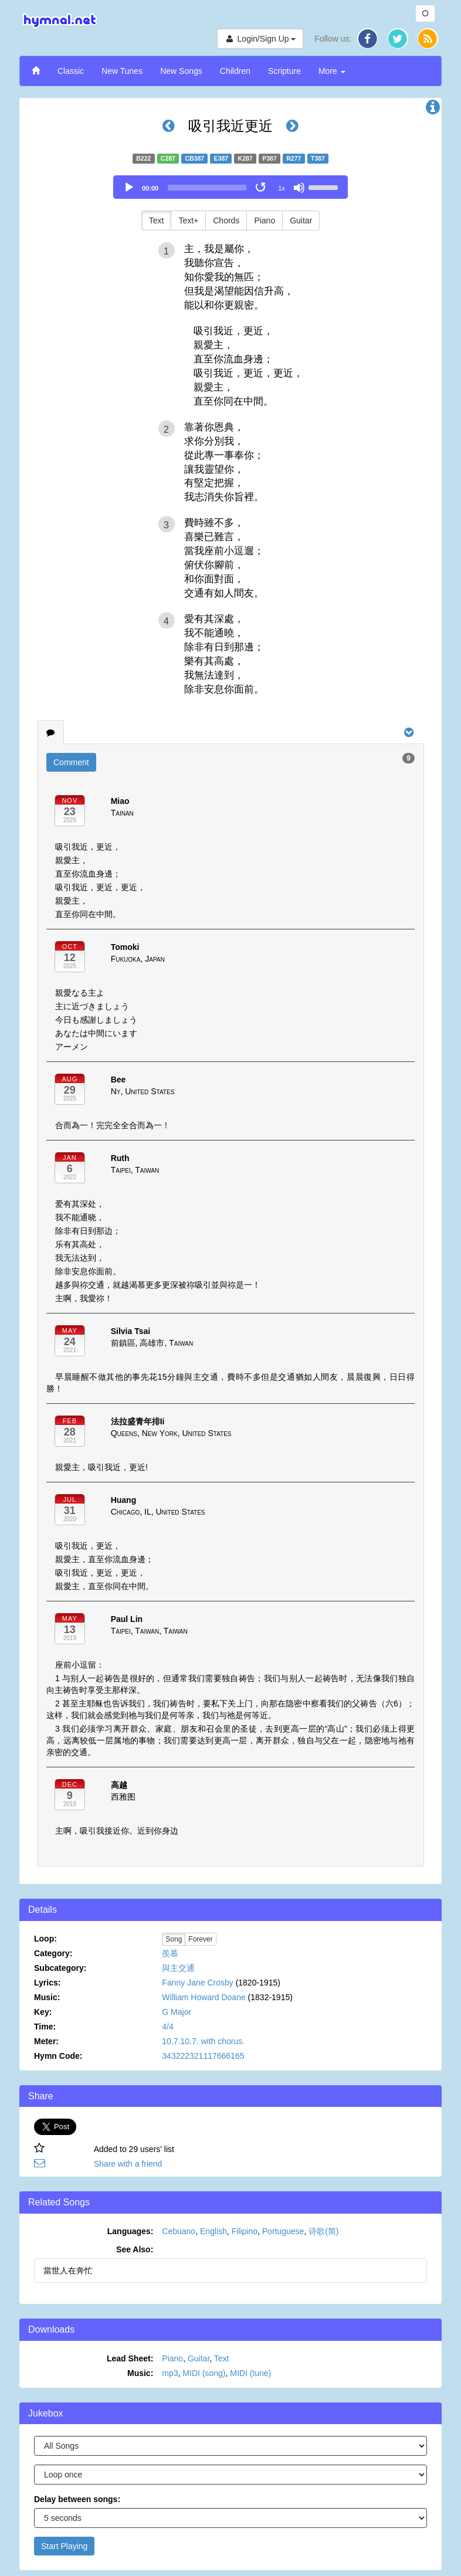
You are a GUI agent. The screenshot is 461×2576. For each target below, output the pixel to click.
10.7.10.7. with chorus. (203, 2041)
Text (156, 220)
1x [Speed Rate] (281, 188)
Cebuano (178, 2231)
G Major (176, 2012)
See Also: (134, 2249)
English (213, 2231)
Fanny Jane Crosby (197, 1982)
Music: (47, 1997)
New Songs (181, 71)
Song (173, 1939)
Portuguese (283, 2231)
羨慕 (170, 1953)
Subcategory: (60, 1968)
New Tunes (122, 71)
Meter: (46, 2041)
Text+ (188, 220)
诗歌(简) (323, 2231)
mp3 (170, 2373)
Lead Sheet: (130, 2358)
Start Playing (64, 2546)
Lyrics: (47, 1982)
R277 (293, 158)
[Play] (129, 188)
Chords (226, 220)
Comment (71, 762)
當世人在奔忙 (68, 2270)
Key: (43, 2012)
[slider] (207, 188)
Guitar (301, 220)
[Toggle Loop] (261, 188)
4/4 (167, 2026)
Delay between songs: (77, 2499)
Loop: (45, 1938)
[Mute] (299, 188)
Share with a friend (128, 2163)
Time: (45, 2026)
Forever (200, 1939)
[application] (230, 187)
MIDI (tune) (250, 2373)
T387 (318, 158)
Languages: (130, 2231)
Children (235, 71)
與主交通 (178, 1968)
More (331, 71)
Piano (264, 220)
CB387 (194, 158)
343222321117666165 (203, 2056)
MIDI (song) (203, 2373)
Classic (70, 71)
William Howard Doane (203, 1997)
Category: (53, 1953)
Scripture (284, 71)
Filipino (244, 2231)
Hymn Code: (58, 2056)
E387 (221, 158)
